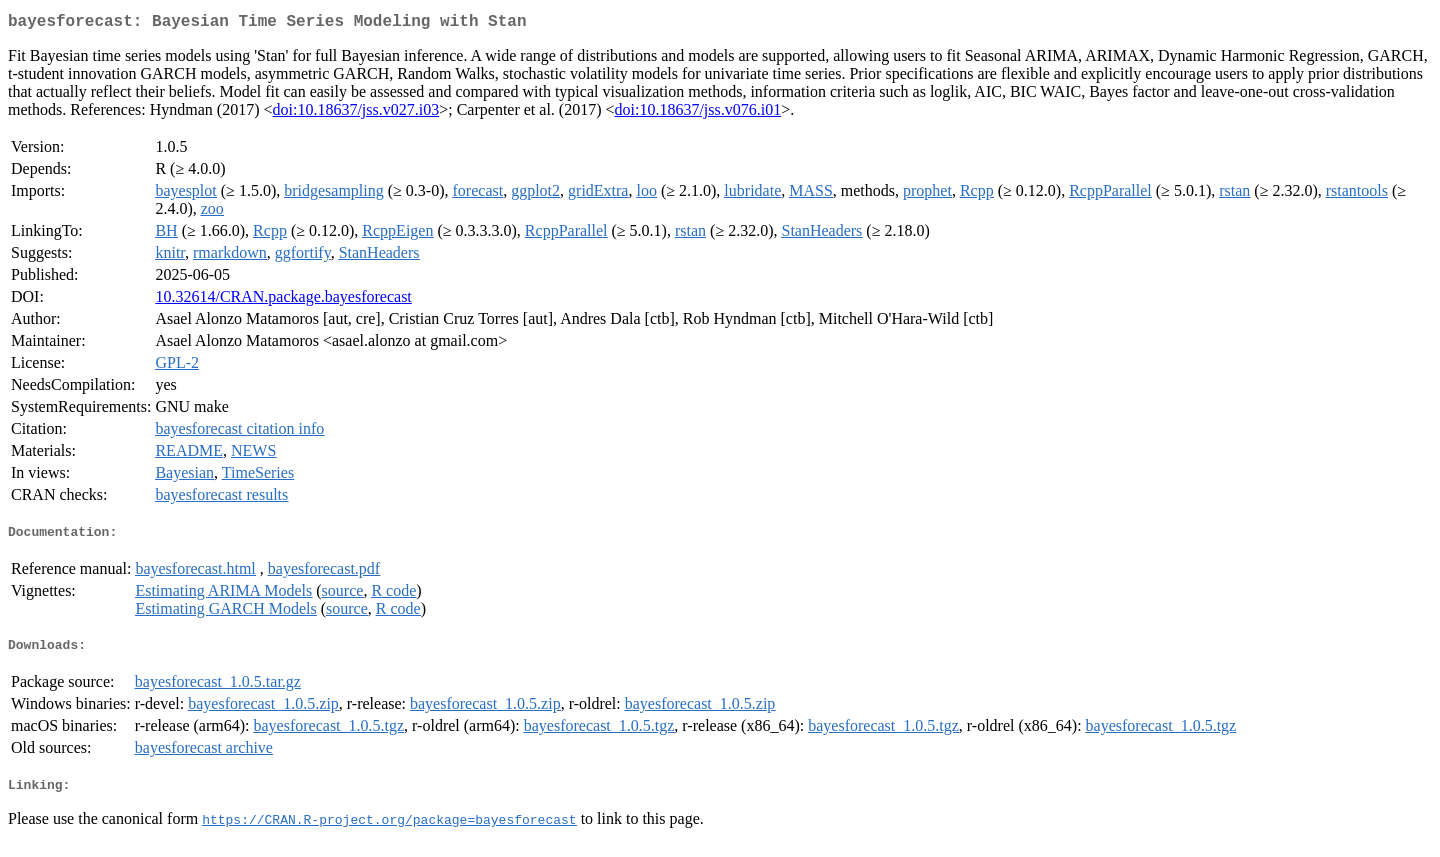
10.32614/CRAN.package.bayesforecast (283, 300)
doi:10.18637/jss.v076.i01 (698, 113)
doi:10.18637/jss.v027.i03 (356, 113)
